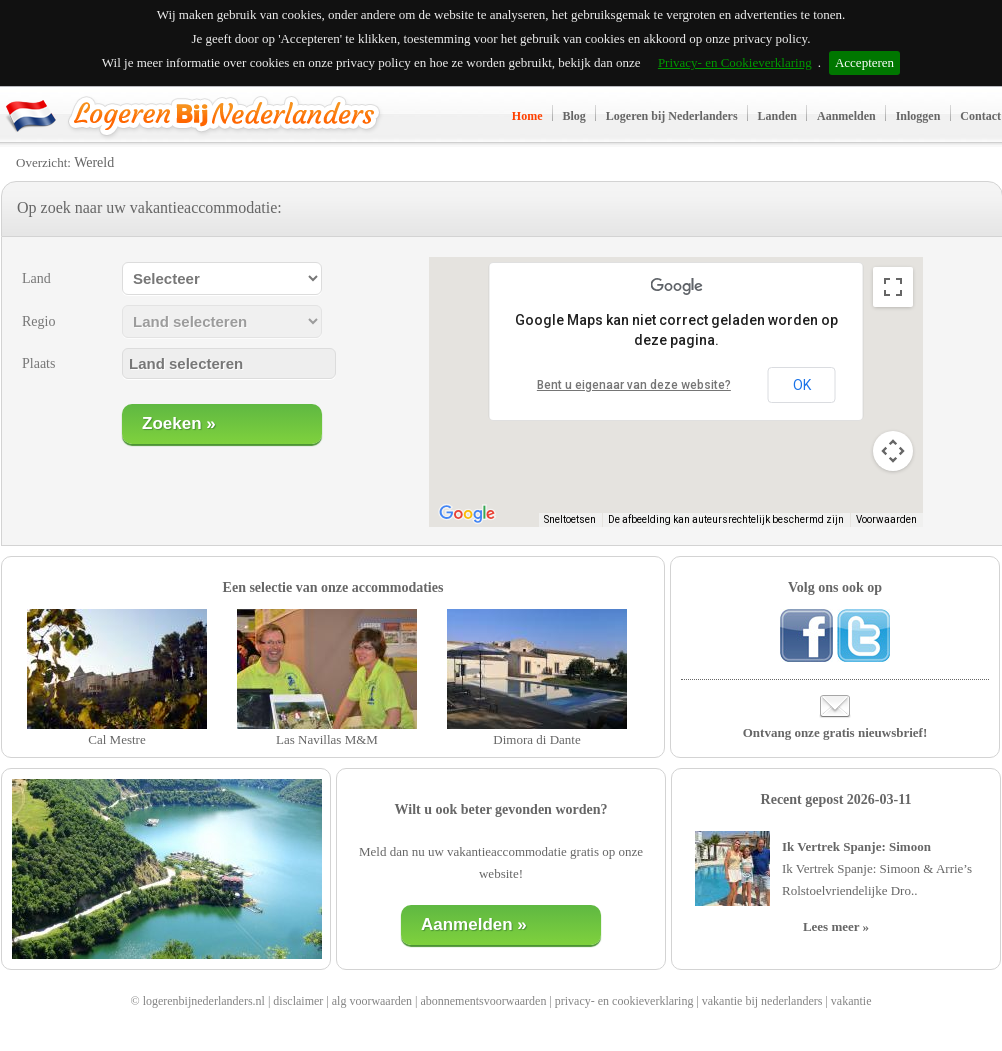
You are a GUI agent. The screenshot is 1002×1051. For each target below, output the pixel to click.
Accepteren (864, 62)
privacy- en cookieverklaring (624, 1001)
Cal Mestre (116, 739)
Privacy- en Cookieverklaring (735, 62)
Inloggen (918, 116)
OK (802, 385)
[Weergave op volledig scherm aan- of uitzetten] (893, 287)
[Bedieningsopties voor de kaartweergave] (893, 451)
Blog (574, 116)
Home (527, 116)
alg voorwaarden (372, 1001)
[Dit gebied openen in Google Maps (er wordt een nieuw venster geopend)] (467, 514)
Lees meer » (836, 926)
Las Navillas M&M (327, 739)
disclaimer (298, 1001)
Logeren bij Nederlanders (672, 116)
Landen (777, 116)
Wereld (94, 162)
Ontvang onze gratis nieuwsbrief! (835, 732)
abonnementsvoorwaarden (483, 1001)
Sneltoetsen (570, 519)
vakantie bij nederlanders (762, 1001)
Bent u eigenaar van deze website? (634, 385)
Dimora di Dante (536, 739)
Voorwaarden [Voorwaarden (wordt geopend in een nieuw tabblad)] (886, 519)
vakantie (851, 1001)
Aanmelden (846, 116)
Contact (980, 116)
